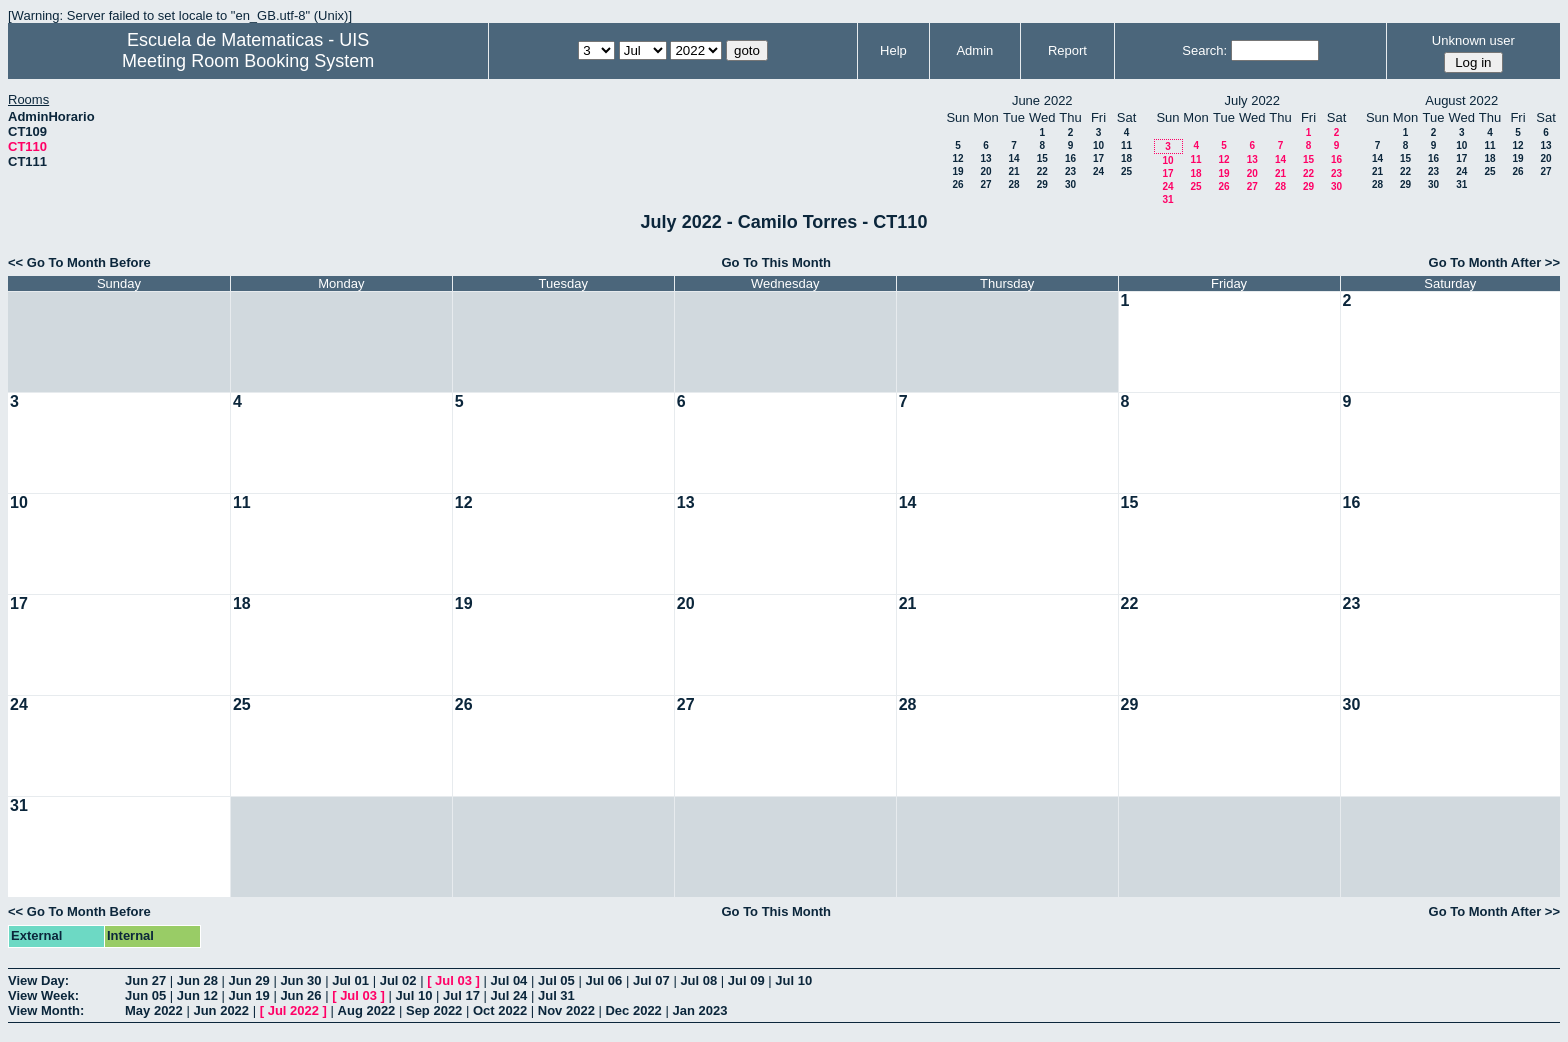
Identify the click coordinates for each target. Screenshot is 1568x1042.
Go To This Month (776, 262)
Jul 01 (350, 980)
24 (1098, 171)
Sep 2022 (434, 1010)
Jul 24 (509, 995)
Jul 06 (603, 980)
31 (1167, 199)
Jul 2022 (293, 1010)
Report (1067, 50)
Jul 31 (556, 995)
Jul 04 (509, 980)
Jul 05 (556, 980)
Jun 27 (145, 980)
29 (1042, 184)
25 (1126, 171)
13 (985, 158)
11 (1126, 145)
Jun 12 (197, 995)
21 (1013, 171)
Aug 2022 (367, 1010)
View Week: (43, 995)
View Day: (38, 980)
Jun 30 (300, 980)
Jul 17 (461, 995)
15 (1042, 158)
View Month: (46, 1010)
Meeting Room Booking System (248, 61)
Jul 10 (793, 980)
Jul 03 (453, 980)
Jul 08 (698, 980)
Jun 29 (249, 980)
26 (957, 184)
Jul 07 (651, 980)
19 (957, 171)
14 (1013, 158)
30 (1070, 184)
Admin (974, 50)
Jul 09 (746, 980)
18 (1126, 158)
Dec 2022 (633, 1010)
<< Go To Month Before (79, 262)
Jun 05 (145, 995)
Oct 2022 (500, 1010)
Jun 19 (249, 995)
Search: (1204, 50)
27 (985, 184)
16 (1070, 158)
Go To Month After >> (1494, 262)
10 (1098, 145)
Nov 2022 (566, 1010)
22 (1042, 171)
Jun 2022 (221, 1010)
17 (1098, 158)
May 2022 (154, 1010)
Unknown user (1473, 40)
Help (893, 50)
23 (1070, 171)
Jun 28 (197, 980)
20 (985, 171)
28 (1013, 184)
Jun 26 (300, 995)
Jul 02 (398, 980)
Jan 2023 (699, 1010)
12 (957, 158)
